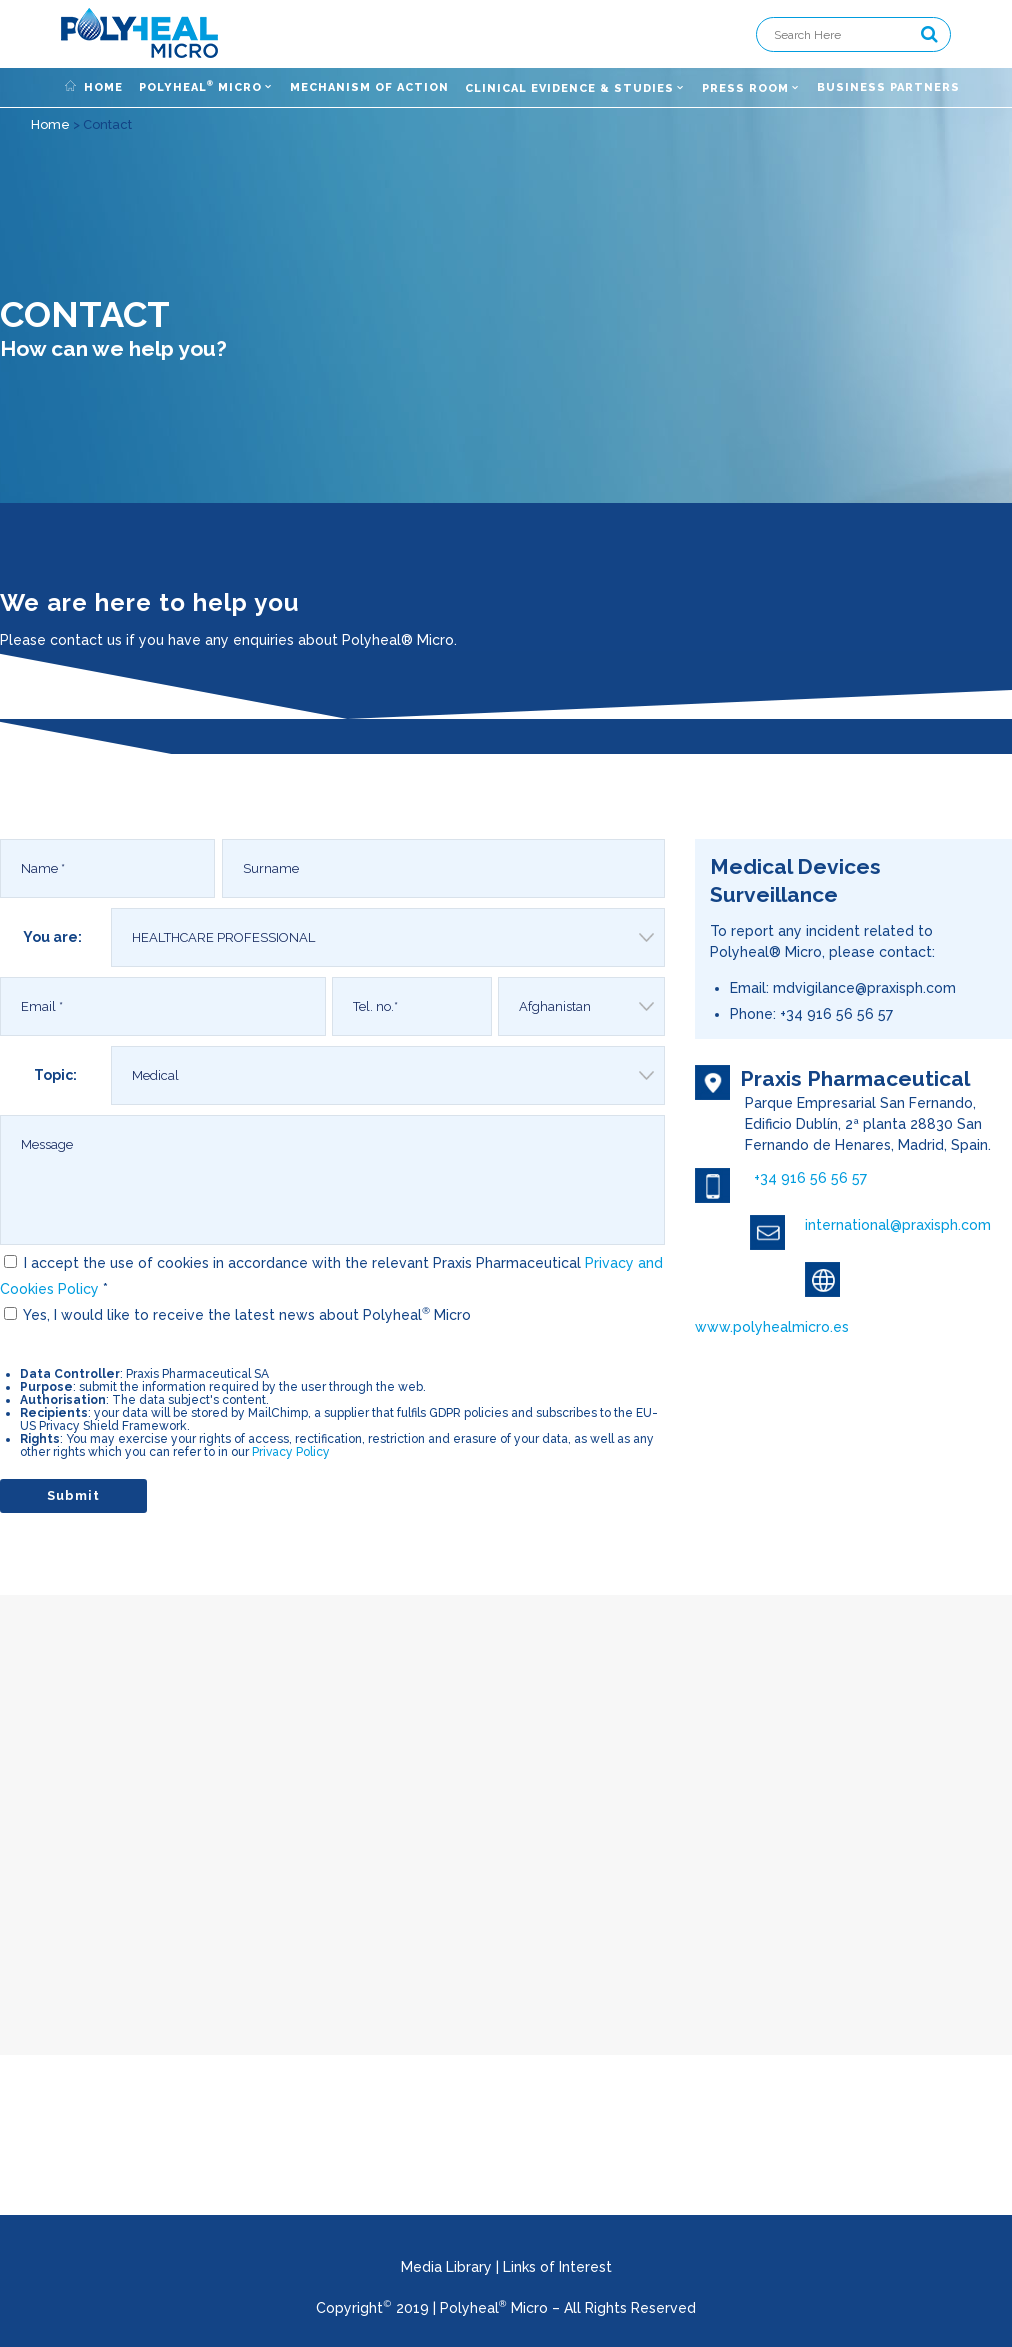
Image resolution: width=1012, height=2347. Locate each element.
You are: (52, 937)
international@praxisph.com (898, 1225)
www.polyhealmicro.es (772, 1327)
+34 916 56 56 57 (810, 1178)
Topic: (55, 1075)
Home (50, 124)
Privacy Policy (291, 1452)
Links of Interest (557, 2267)
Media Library (446, 2267)
